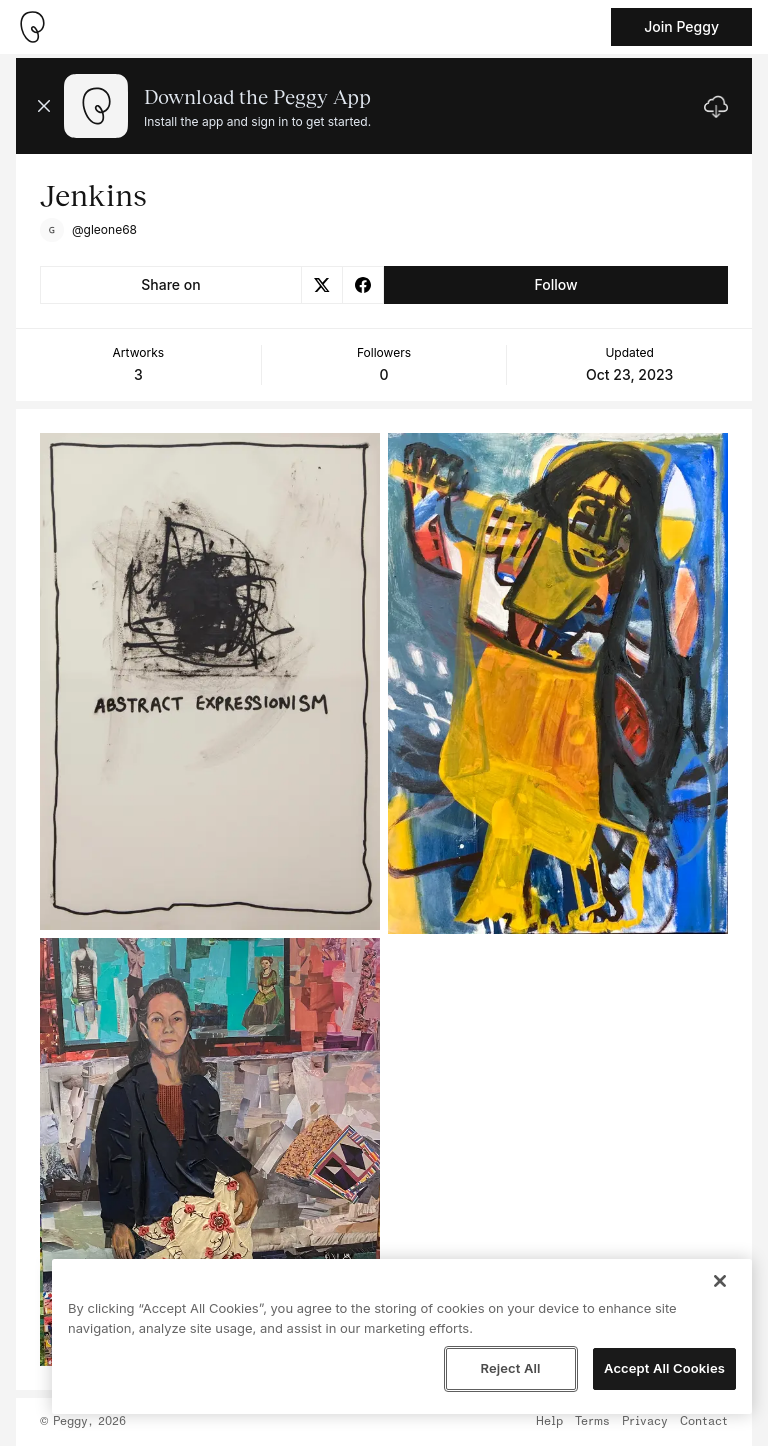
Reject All (510, 1368)
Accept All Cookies (664, 1368)
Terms (592, 1422)
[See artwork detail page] (210, 681)
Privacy (645, 1422)
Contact (704, 1422)
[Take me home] (32, 27)
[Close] (720, 1281)
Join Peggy (681, 26)
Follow (555, 284)
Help (549, 1422)
